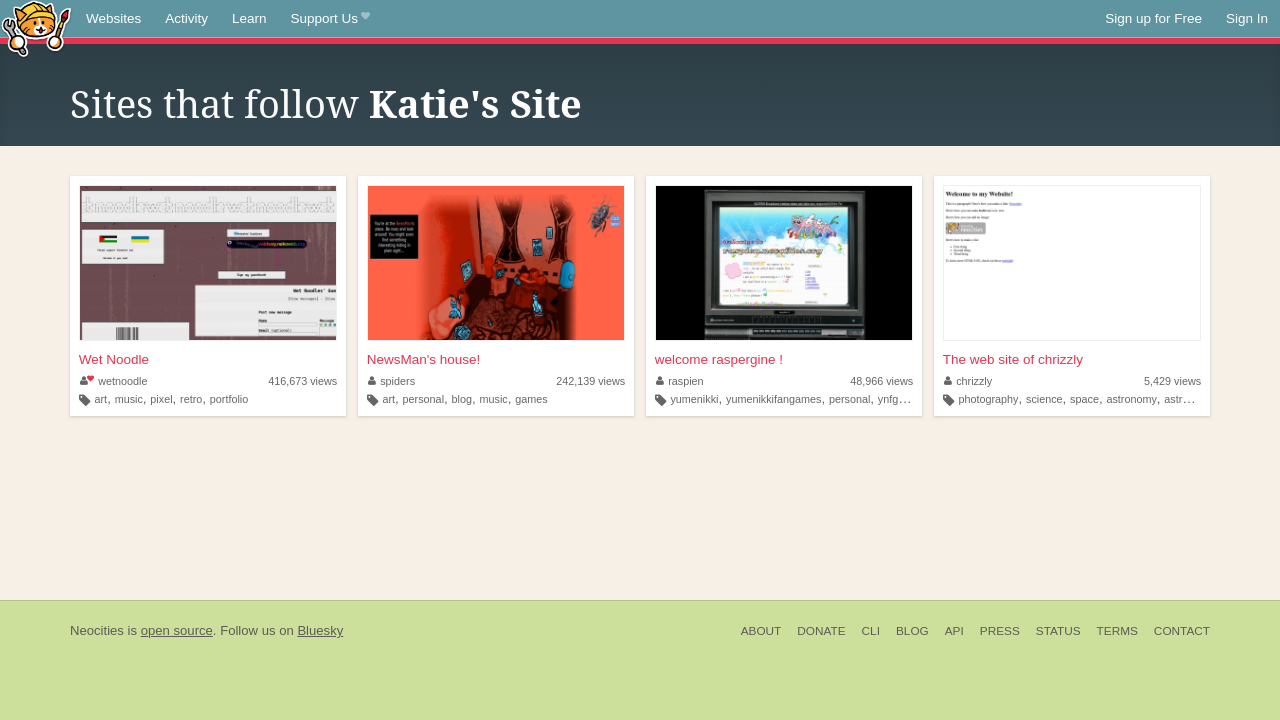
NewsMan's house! (424, 359)
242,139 (590, 381)
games (531, 399)
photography (988, 399)
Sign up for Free (1153, 18)
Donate (821, 631)
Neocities (97, 630)
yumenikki (694, 399)
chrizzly (968, 381)
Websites (113, 18)
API (954, 631)
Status (1058, 631)
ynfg (888, 399)
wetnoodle (114, 381)
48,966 (881, 381)
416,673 (302, 381)
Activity (186, 18)
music (129, 399)
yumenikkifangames (773, 399)
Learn (249, 18)
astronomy (1131, 399)
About (761, 631)
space (1084, 399)
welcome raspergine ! (719, 359)
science (1044, 399)
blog (462, 399)
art (101, 399)
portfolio (229, 399)
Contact (1182, 631)
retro (191, 399)
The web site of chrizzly (1013, 359)
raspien (680, 381)
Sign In (1247, 18)
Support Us (330, 19)
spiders (391, 381)
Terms (1117, 631)
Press (1000, 631)
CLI (871, 631)
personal (423, 399)
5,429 (1172, 381)
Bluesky (320, 630)
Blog (912, 631)
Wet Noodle (114, 359)
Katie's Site (475, 105)
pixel (161, 399)
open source (177, 630)
